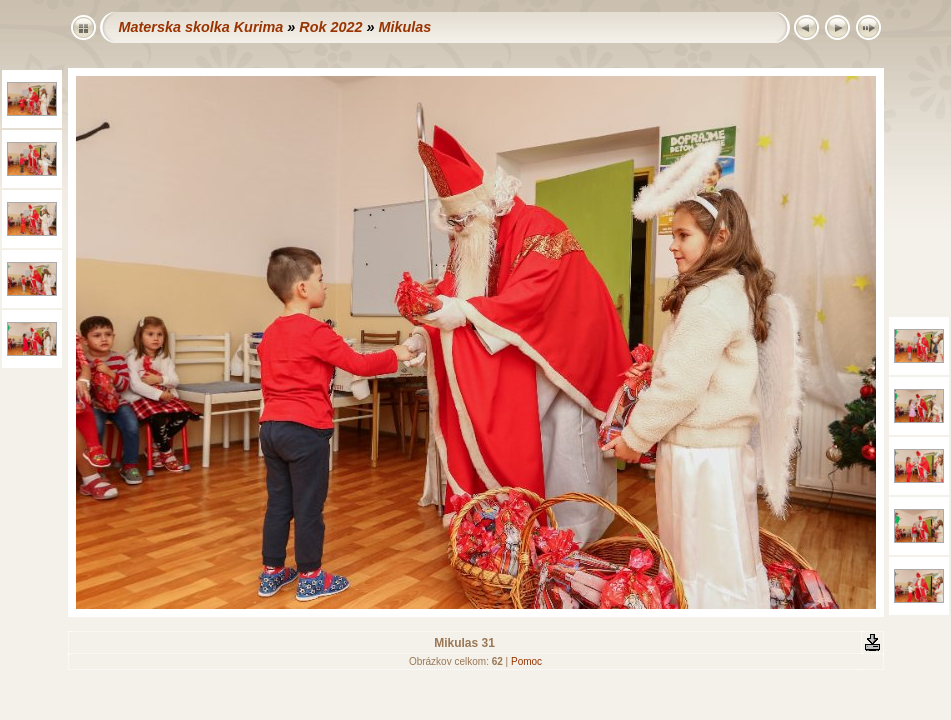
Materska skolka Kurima (201, 27)
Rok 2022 (330, 27)
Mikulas (404, 27)
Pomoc (526, 661)
